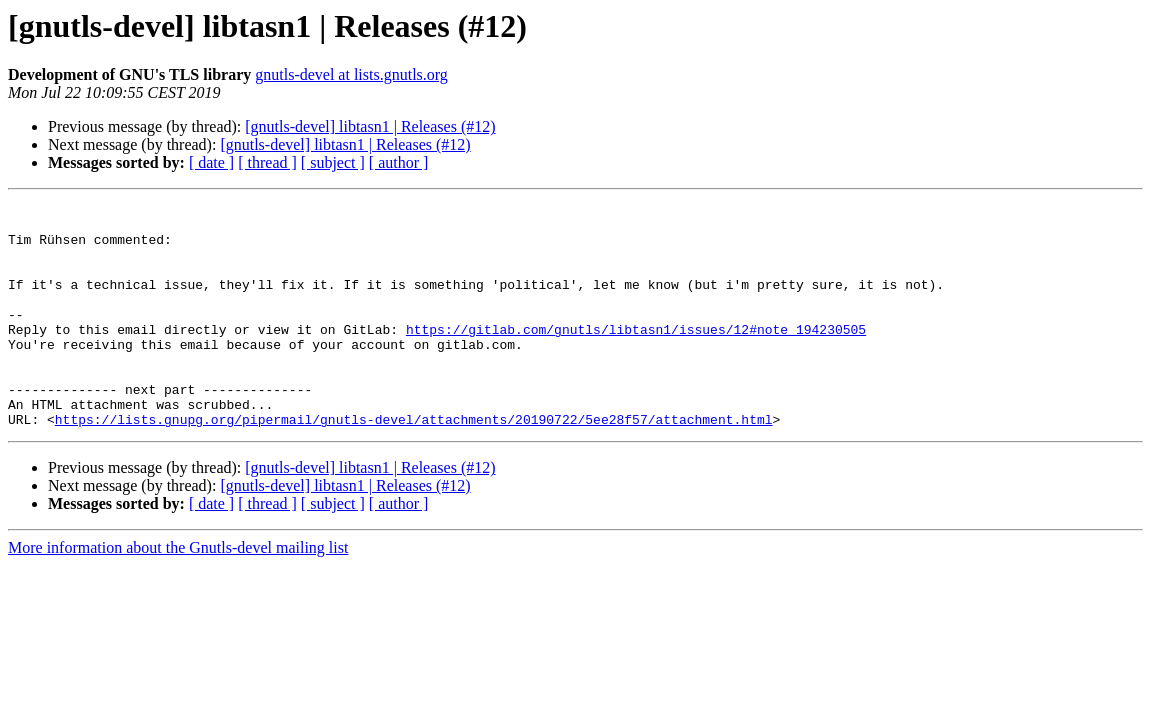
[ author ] (399, 162)
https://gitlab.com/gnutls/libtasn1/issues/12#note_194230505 (636, 356)
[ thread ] (267, 162)
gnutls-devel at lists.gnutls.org (351, 74)
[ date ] (211, 162)
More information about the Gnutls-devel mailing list (178, 592)
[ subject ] (333, 162)
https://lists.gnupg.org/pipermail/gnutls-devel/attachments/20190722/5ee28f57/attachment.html (414, 464)
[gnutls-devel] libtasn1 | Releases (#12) (370, 126)
